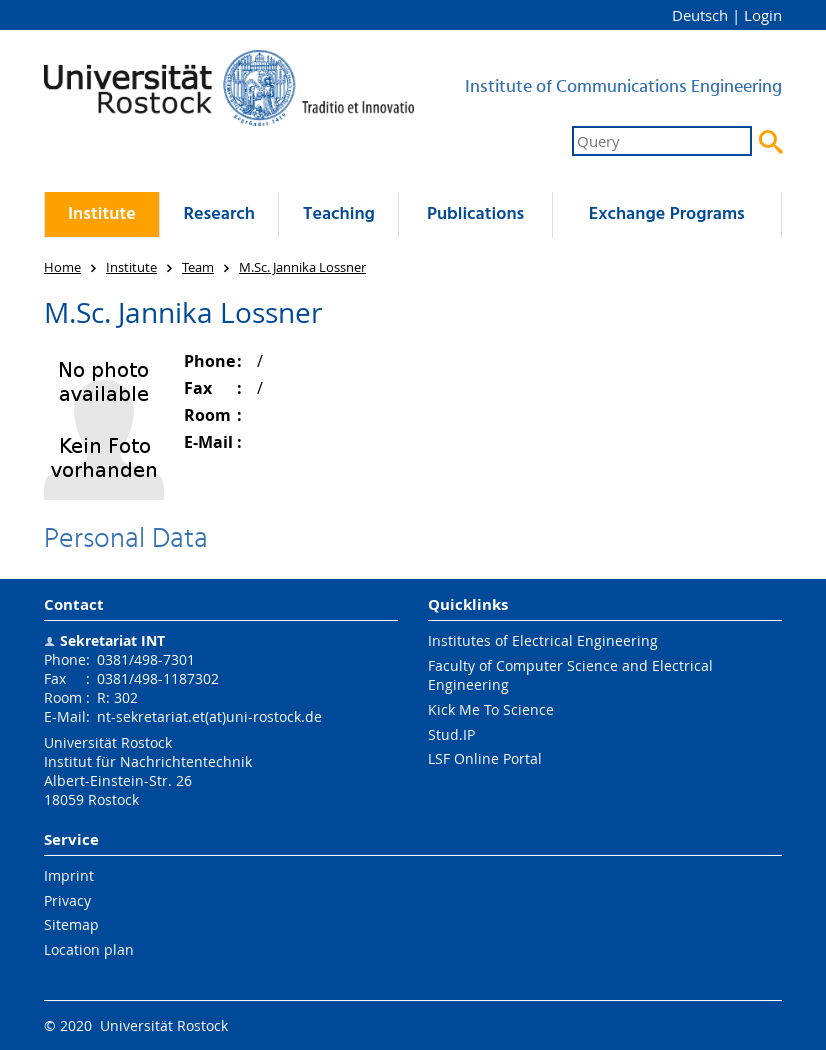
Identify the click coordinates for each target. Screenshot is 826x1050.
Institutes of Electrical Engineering (543, 640)
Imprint (69, 875)
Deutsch (700, 15)
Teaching (339, 214)
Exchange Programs (667, 214)
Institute (102, 214)
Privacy (67, 900)
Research (218, 214)
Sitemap (71, 924)
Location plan (89, 949)
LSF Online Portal (485, 758)
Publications (475, 214)
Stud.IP (451, 734)
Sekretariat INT (112, 640)
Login (763, 15)
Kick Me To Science (491, 709)
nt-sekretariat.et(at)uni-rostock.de (209, 716)
